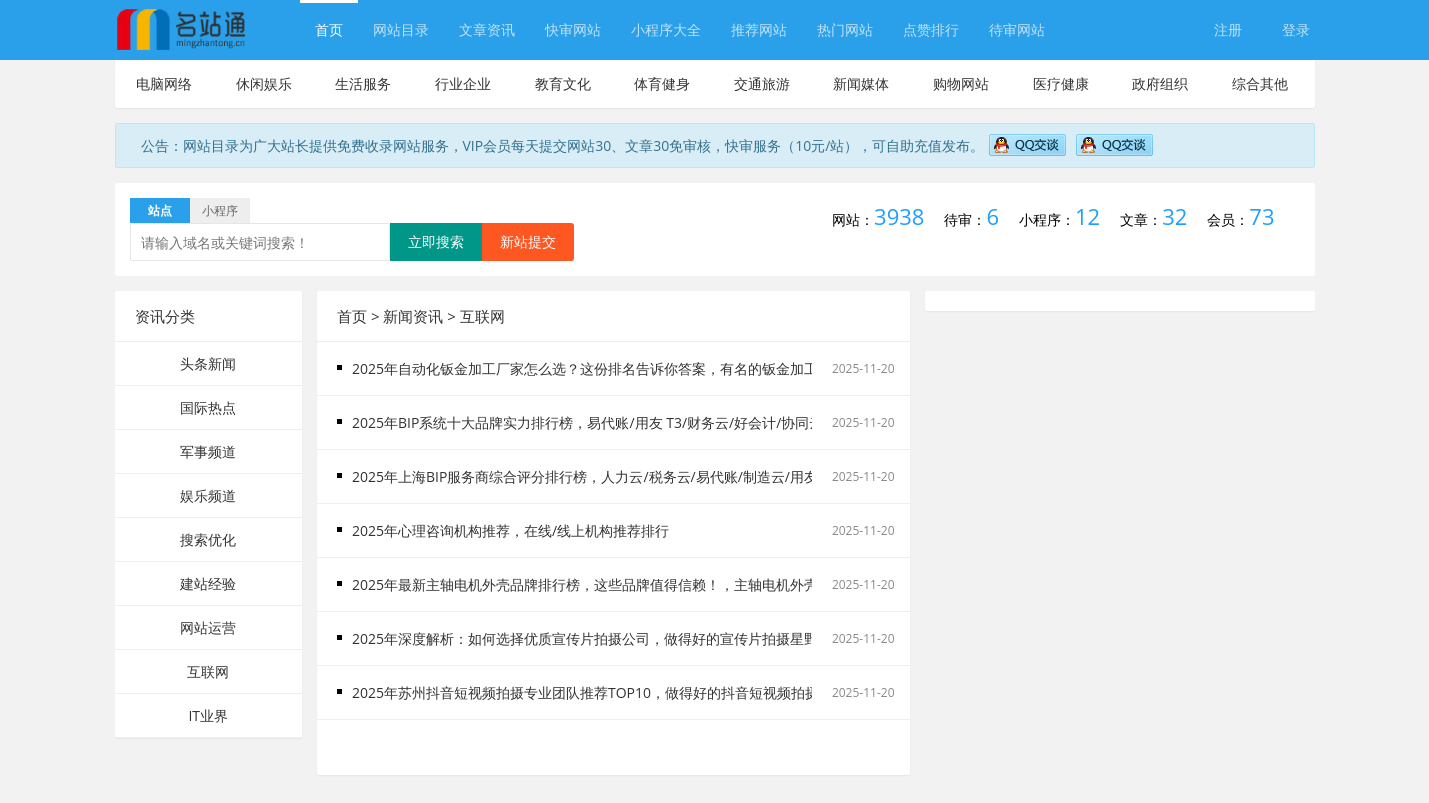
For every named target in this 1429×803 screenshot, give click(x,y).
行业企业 (463, 83)
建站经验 (208, 583)
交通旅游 (762, 83)
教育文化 (563, 83)
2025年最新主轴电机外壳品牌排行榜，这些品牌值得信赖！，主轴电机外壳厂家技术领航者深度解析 (662, 584)
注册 (1228, 29)
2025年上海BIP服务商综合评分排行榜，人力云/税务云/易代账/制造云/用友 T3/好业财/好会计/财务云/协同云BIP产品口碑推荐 (741, 476)
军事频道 (208, 451)
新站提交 (528, 241)
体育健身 (662, 83)
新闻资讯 (413, 316)
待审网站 (1017, 29)
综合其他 (1260, 83)
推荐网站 (759, 29)
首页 (329, 29)
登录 (1296, 29)
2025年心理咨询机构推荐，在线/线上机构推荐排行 (510, 530)
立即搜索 (436, 241)
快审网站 (573, 29)
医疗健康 (1061, 83)
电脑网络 (164, 83)
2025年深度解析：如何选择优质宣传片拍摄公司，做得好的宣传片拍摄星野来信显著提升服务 (641, 638)
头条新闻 (208, 363)
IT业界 (208, 715)
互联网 (208, 671)
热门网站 (845, 29)
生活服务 (363, 83)
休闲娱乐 (264, 83)
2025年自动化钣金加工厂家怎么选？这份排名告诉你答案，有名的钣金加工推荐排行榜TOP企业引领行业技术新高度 (710, 368)
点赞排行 (931, 29)
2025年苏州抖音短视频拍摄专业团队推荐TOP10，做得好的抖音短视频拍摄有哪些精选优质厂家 (648, 692)
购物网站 (961, 83)
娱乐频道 (208, 495)
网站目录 (401, 29)
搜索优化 (208, 539)
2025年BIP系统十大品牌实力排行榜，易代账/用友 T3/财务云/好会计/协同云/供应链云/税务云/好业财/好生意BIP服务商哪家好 (741, 422)
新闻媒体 (861, 83)
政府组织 (1160, 83)
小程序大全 (666, 29)
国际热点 (208, 407)
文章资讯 (487, 29)
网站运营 (208, 627)
